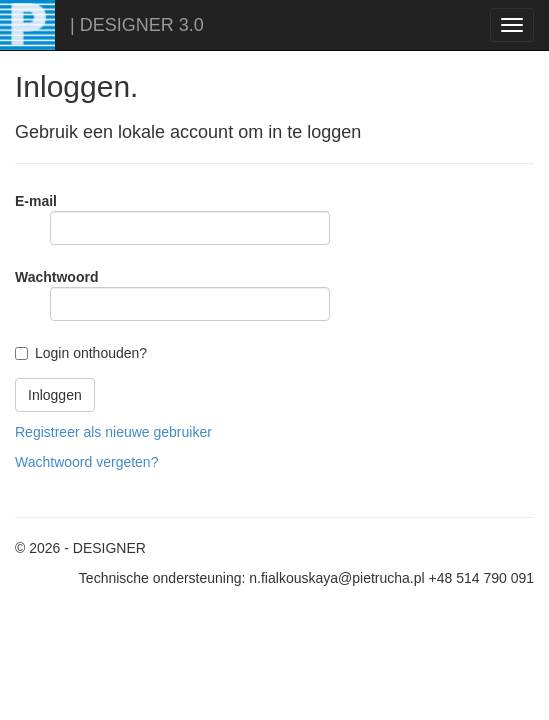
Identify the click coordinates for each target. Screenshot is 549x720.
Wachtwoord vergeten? (86, 462)
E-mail (36, 201)
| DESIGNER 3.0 (137, 25)
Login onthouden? (91, 353)
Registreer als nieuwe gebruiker (113, 432)
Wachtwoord (56, 277)
